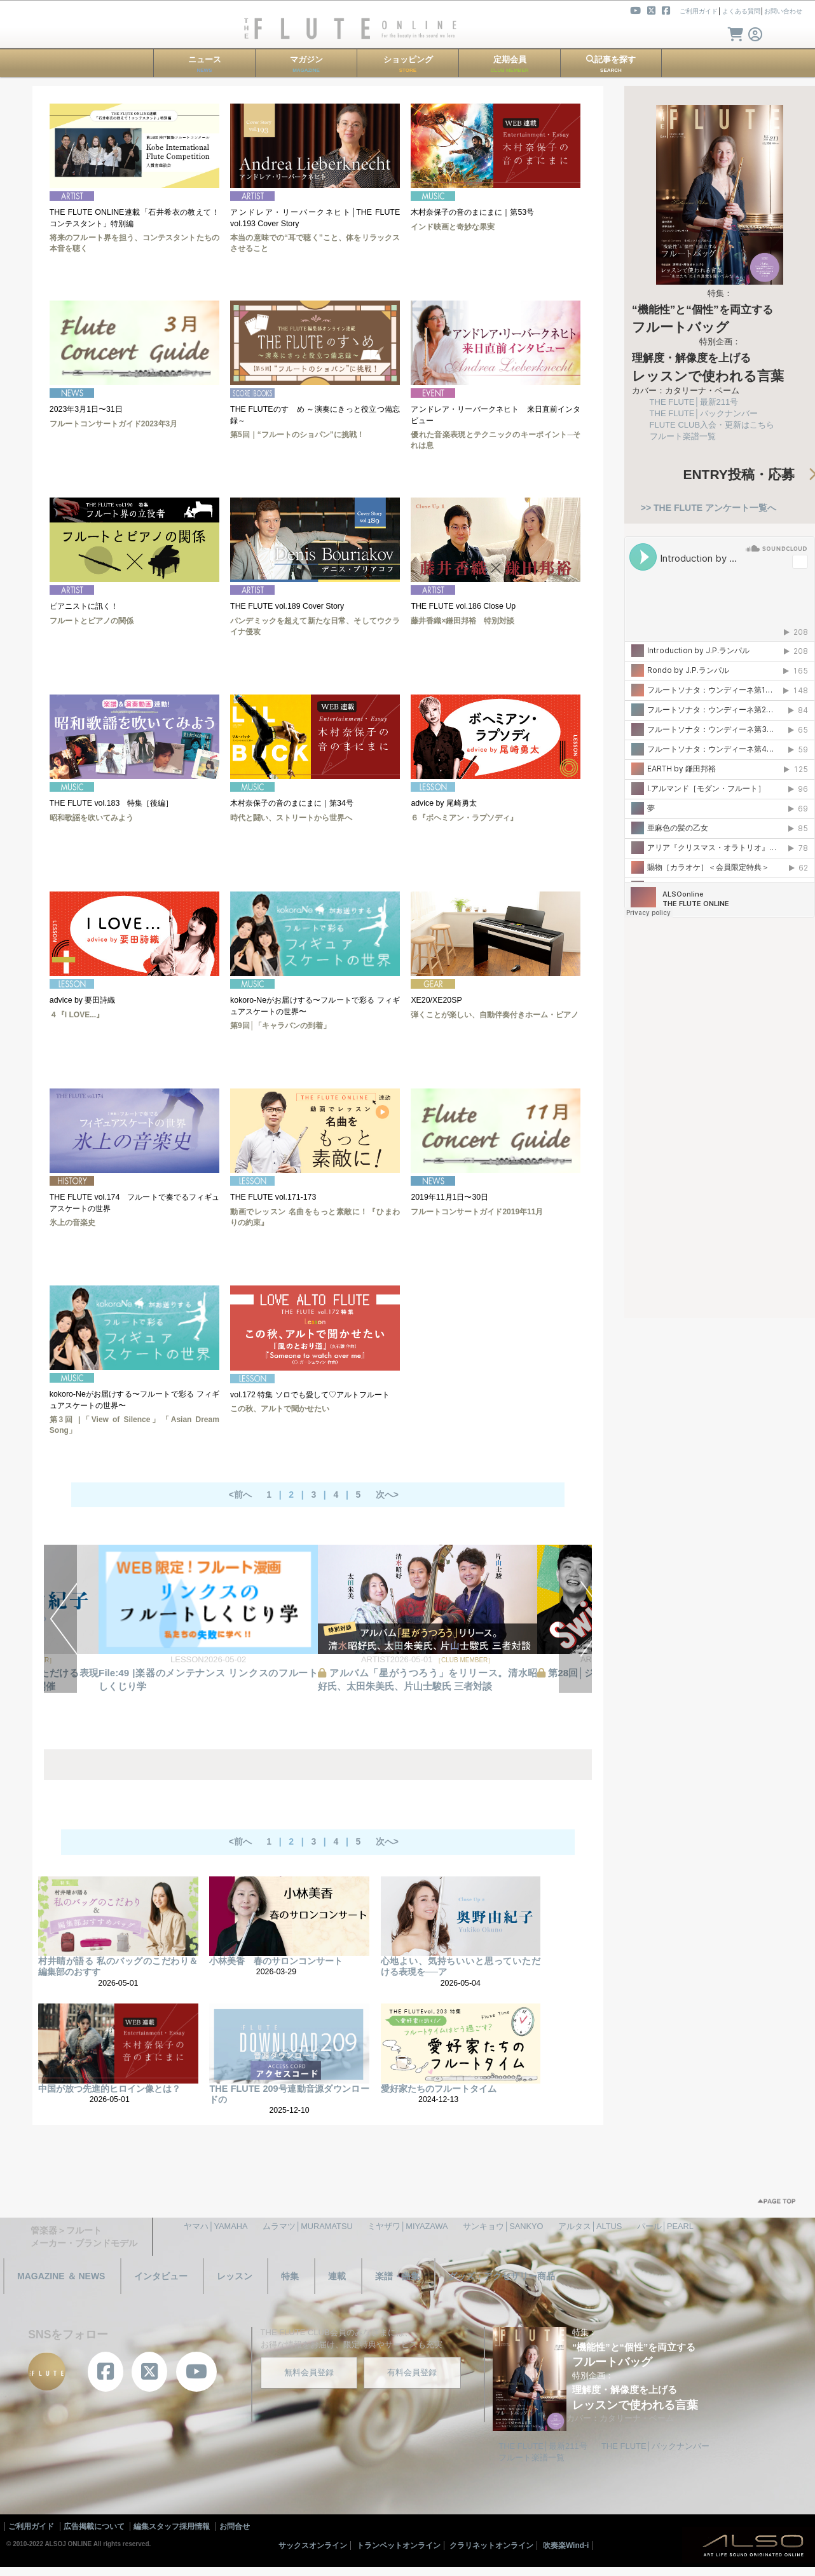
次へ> (387, 1494)
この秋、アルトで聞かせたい (279, 1408)
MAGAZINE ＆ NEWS (61, 2276)
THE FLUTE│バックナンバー (704, 413)
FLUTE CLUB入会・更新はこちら (712, 425)
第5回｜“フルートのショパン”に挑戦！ (297, 434)
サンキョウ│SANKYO (503, 2226)
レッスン (234, 2276)
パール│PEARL (665, 2226)
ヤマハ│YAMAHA (215, 2226)
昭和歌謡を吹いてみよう (92, 817)
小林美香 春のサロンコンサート (276, 1961)
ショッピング (408, 64)
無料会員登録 (309, 2372)
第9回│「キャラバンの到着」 (280, 1025)
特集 (290, 2276)
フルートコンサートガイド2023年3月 (113, 423)
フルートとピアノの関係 (92, 620)
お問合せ (234, 2526)
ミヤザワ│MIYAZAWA (407, 2226)
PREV (60, 1619)
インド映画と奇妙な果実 (453, 226)
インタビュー (161, 2276)
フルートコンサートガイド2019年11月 (477, 1211)
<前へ (240, 1494)
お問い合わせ (783, 11)
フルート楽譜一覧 (683, 436)
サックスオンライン (312, 2545)
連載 (337, 2276)
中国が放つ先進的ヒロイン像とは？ (109, 2089)
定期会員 (510, 64)
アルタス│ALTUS (590, 2226)
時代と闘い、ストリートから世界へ (291, 817)
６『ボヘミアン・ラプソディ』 (464, 817)
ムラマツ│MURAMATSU (308, 2226)
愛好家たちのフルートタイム (439, 2089)
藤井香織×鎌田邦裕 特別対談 (462, 620)
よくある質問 (741, 11)
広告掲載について (94, 2526)
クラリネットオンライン (491, 2545)
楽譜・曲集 (397, 2276)
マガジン (306, 64)
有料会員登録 (412, 2372)
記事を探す (611, 64)
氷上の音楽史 (72, 1222)
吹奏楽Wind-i (566, 2545)
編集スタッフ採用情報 (172, 2526)
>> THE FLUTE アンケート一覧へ (708, 508)
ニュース (204, 64)
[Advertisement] (719, 1111)
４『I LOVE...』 (77, 1014)
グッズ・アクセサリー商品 (501, 2276)
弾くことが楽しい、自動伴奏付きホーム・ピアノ (495, 1014)
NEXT (575, 1619)
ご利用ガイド (699, 11)
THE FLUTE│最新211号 (694, 402)
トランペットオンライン (399, 2545)
